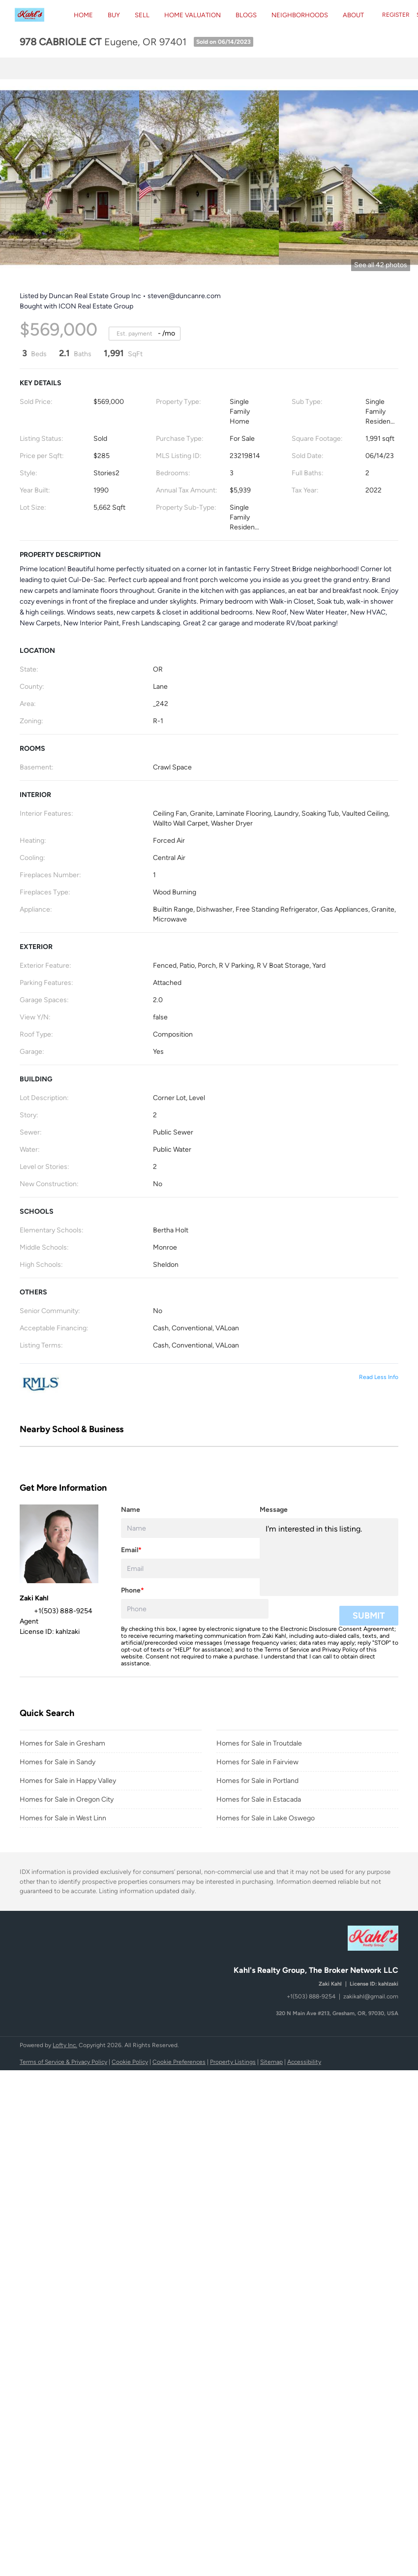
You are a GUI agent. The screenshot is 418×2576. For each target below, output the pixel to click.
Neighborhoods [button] (299, 15)
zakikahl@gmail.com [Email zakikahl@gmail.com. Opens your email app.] (370, 1996)
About (353, 15)
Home (83, 15)
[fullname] (195, 1528)
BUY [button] (114, 15)
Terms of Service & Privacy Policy (63, 2061)
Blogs (246, 15)
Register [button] (396, 14)
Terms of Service (287, 1649)
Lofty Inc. (65, 2045)
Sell (142, 15)
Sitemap (271, 2061)
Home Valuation (192, 15)
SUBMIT (369, 1615)
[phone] (195, 1609)
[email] (195, 1568)
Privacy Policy (340, 1649)
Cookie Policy (130, 2061)
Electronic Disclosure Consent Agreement (337, 1628)
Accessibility (304, 2061)
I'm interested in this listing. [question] (329, 1557)
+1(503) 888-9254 (311, 1996)
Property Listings (233, 2061)
